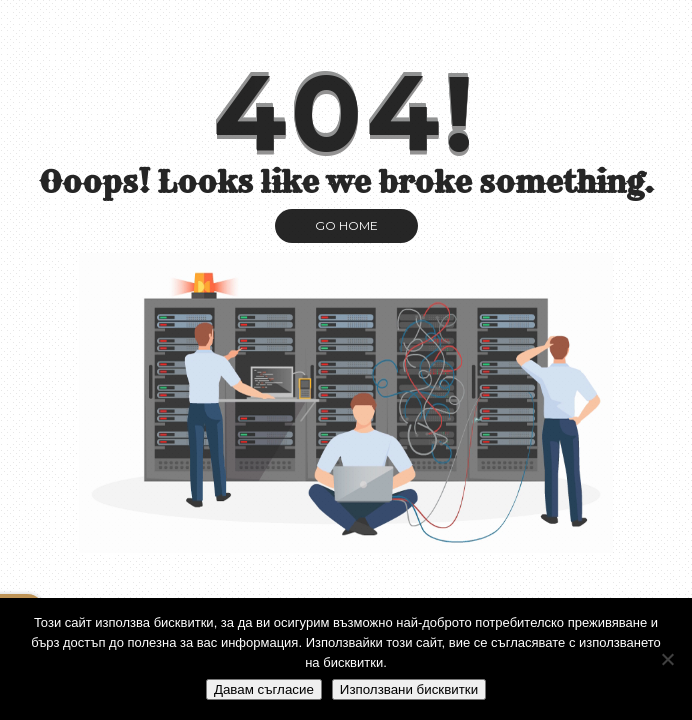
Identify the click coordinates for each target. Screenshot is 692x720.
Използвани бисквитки (409, 689)
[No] (667, 659)
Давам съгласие (264, 689)
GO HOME (346, 225)
